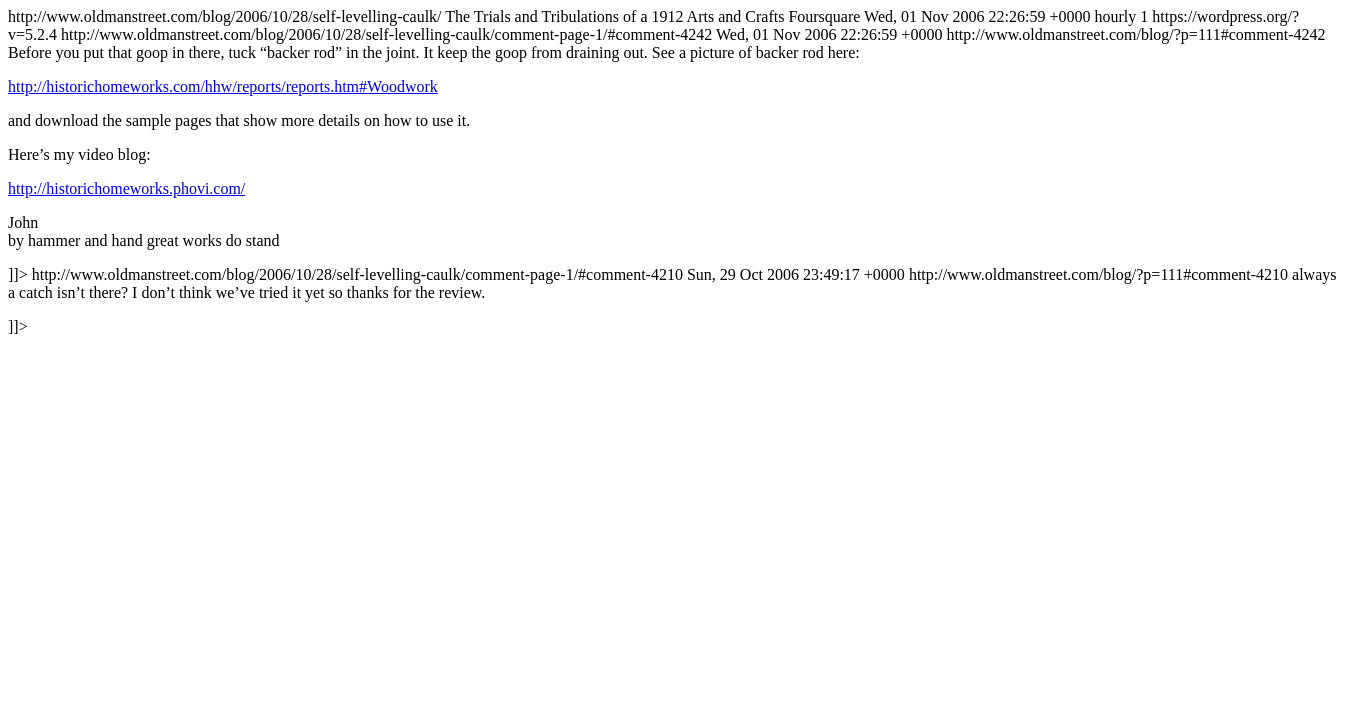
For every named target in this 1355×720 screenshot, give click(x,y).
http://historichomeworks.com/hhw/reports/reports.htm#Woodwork (223, 86)
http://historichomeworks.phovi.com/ (126, 188)
